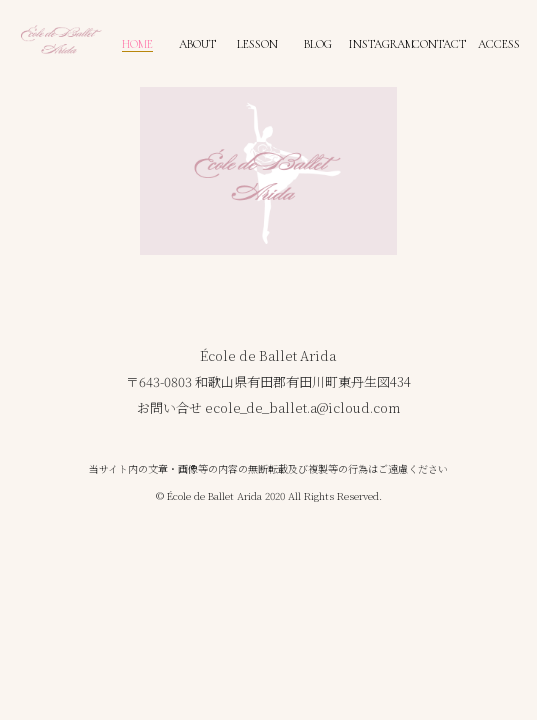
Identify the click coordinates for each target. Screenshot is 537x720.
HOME (137, 44)
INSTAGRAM (381, 44)
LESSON (257, 44)
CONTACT (439, 44)
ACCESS (499, 44)
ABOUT (197, 44)
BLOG (318, 44)
